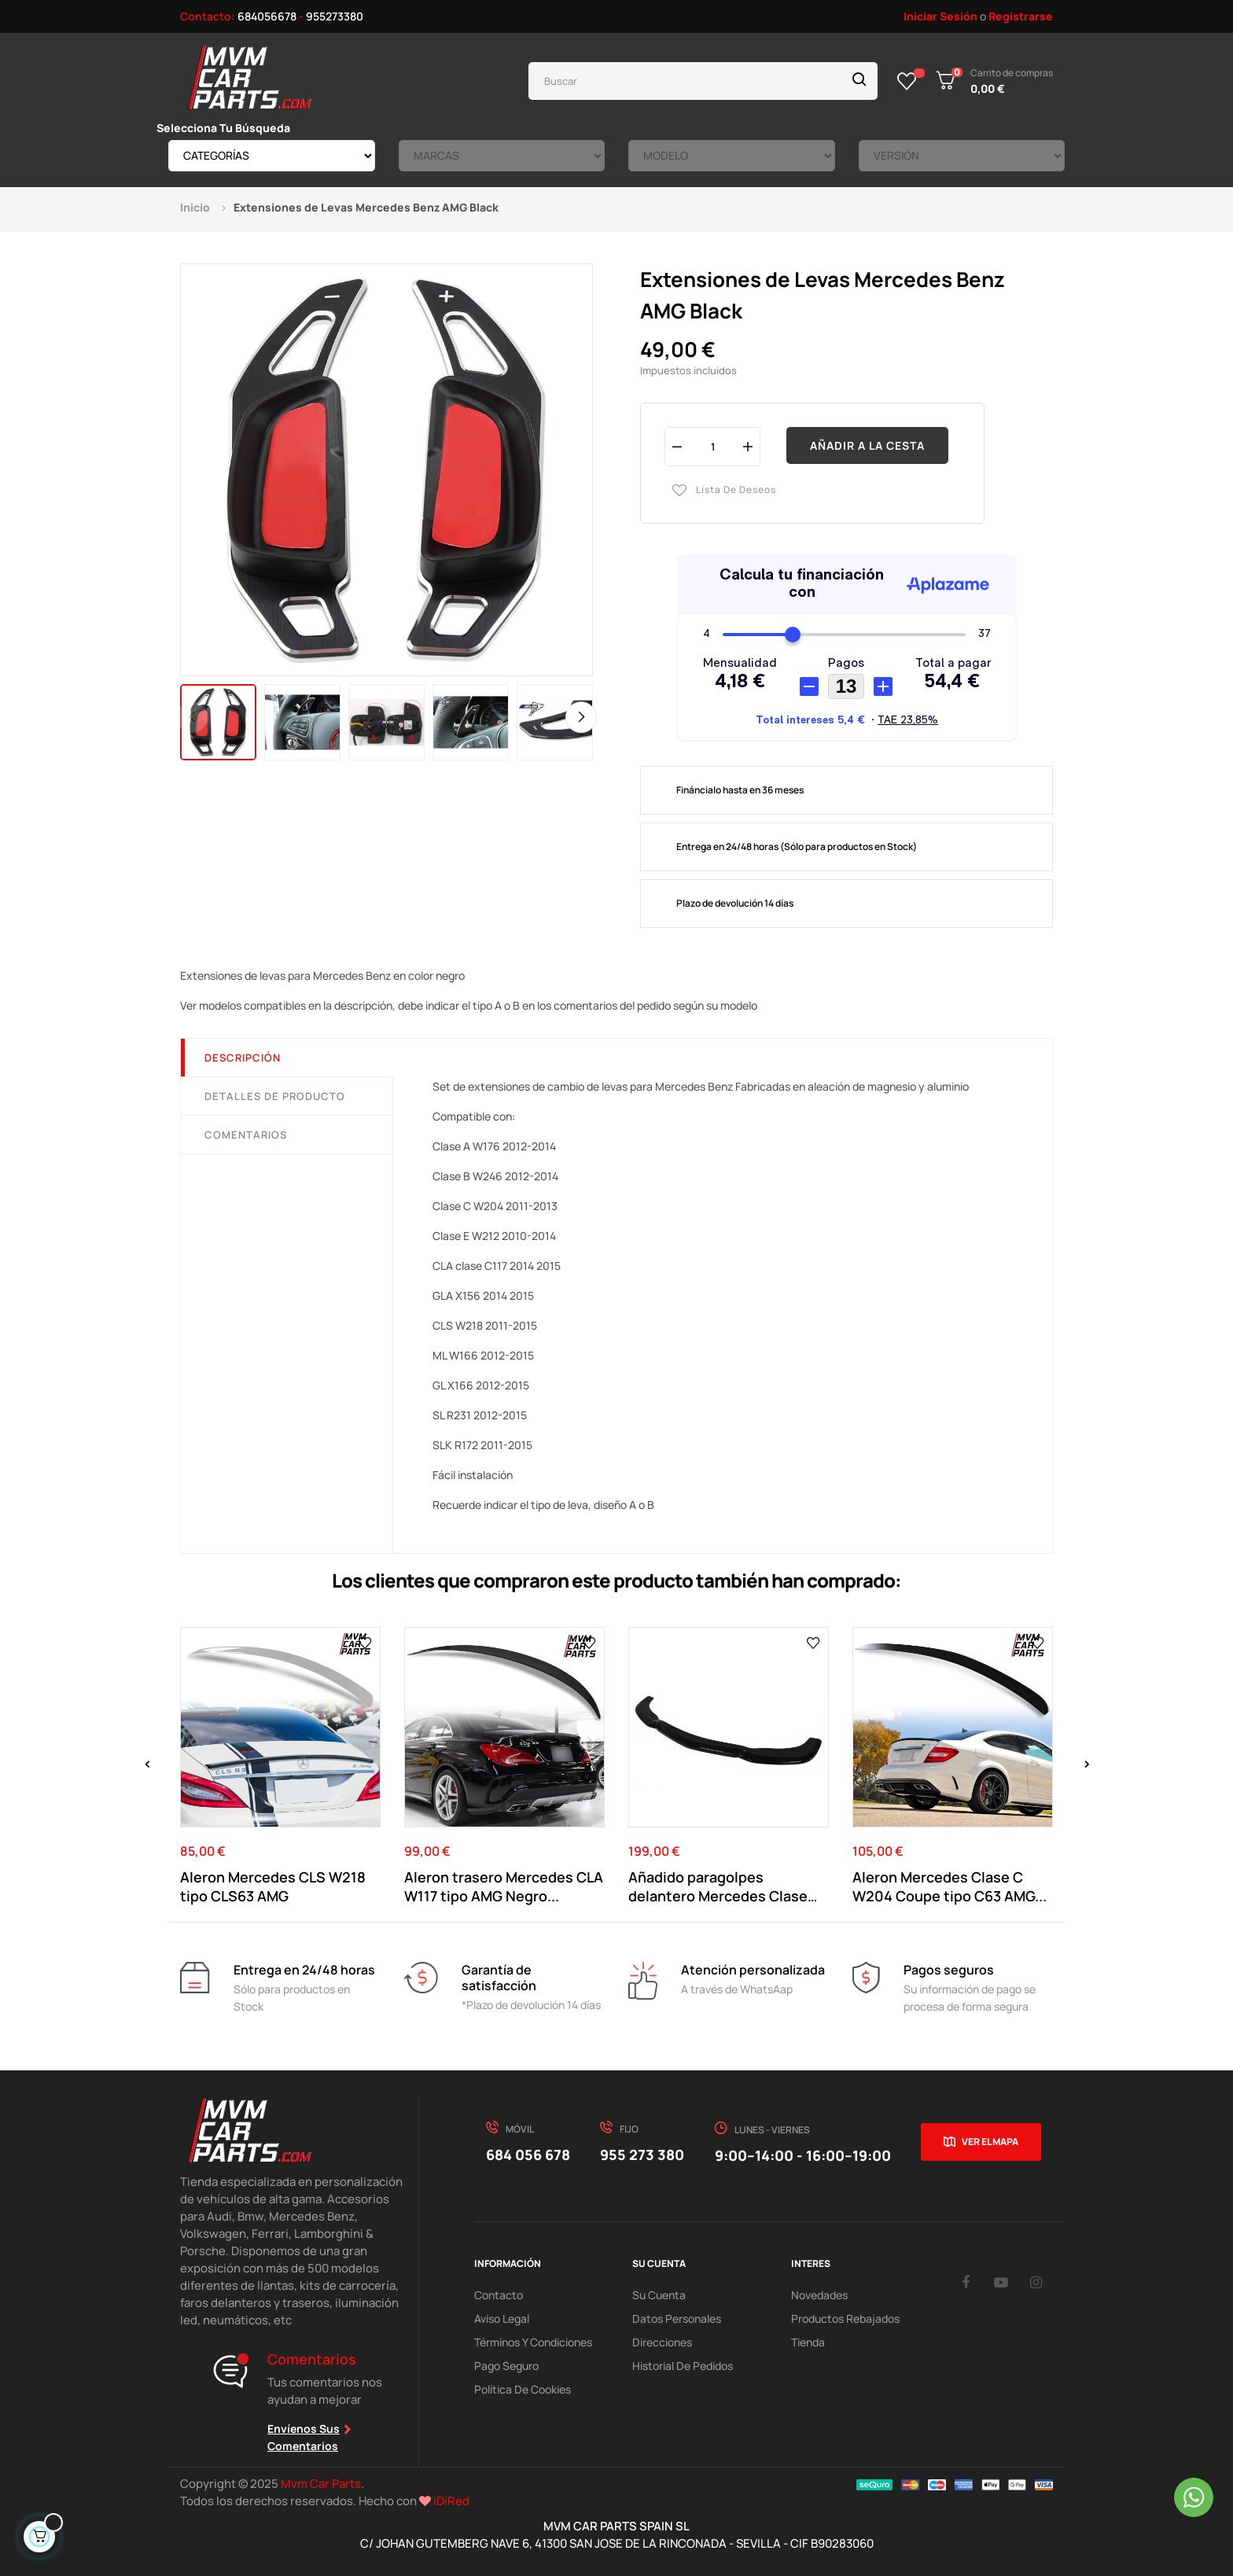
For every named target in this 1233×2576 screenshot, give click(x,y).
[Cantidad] (712, 446)
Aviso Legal (501, 2318)
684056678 (266, 16)
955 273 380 (642, 2154)
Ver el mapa (990, 2141)
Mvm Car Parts (321, 2483)
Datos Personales (676, 2318)
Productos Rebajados (845, 2318)
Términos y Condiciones (533, 2342)
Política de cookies (522, 2389)
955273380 (334, 16)
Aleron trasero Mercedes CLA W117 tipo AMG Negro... (503, 1886)
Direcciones (662, 2342)
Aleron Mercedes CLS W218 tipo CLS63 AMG (273, 1886)
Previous (192, 717)
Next (581, 717)
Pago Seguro (506, 2365)
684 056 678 (528, 2154)
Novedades (819, 2294)
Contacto (498, 2294)
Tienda (808, 2342)
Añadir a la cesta (867, 445)
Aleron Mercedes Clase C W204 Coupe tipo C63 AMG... (949, 1886)
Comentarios (245, 1135)
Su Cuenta (659, 2294)
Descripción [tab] (242, 1058)
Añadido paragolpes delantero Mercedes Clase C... (718, 1886)
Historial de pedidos (682, 2365)
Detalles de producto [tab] (274, 1096)
